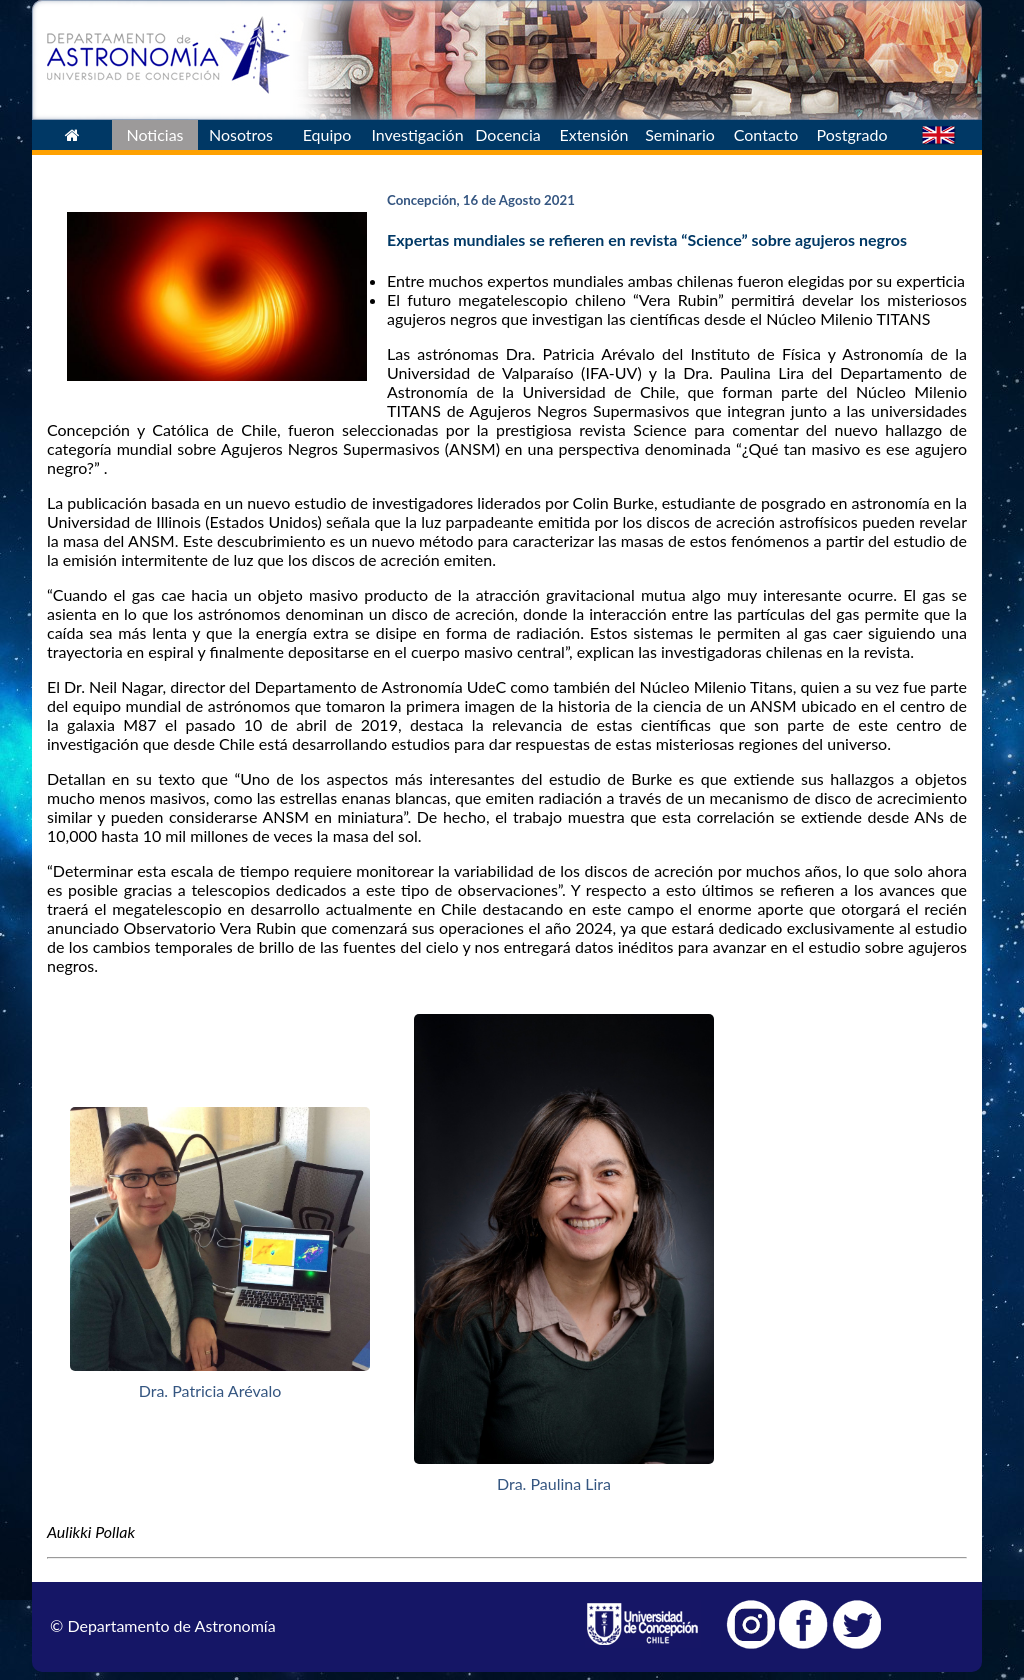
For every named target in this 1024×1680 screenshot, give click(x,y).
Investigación (417, 134)
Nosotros (241, 134)
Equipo (327, 134)
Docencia (507, 134)
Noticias (154, 134)
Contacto (766, 134)
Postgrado (852, 134)
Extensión (593, 134)
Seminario (680, 134)
